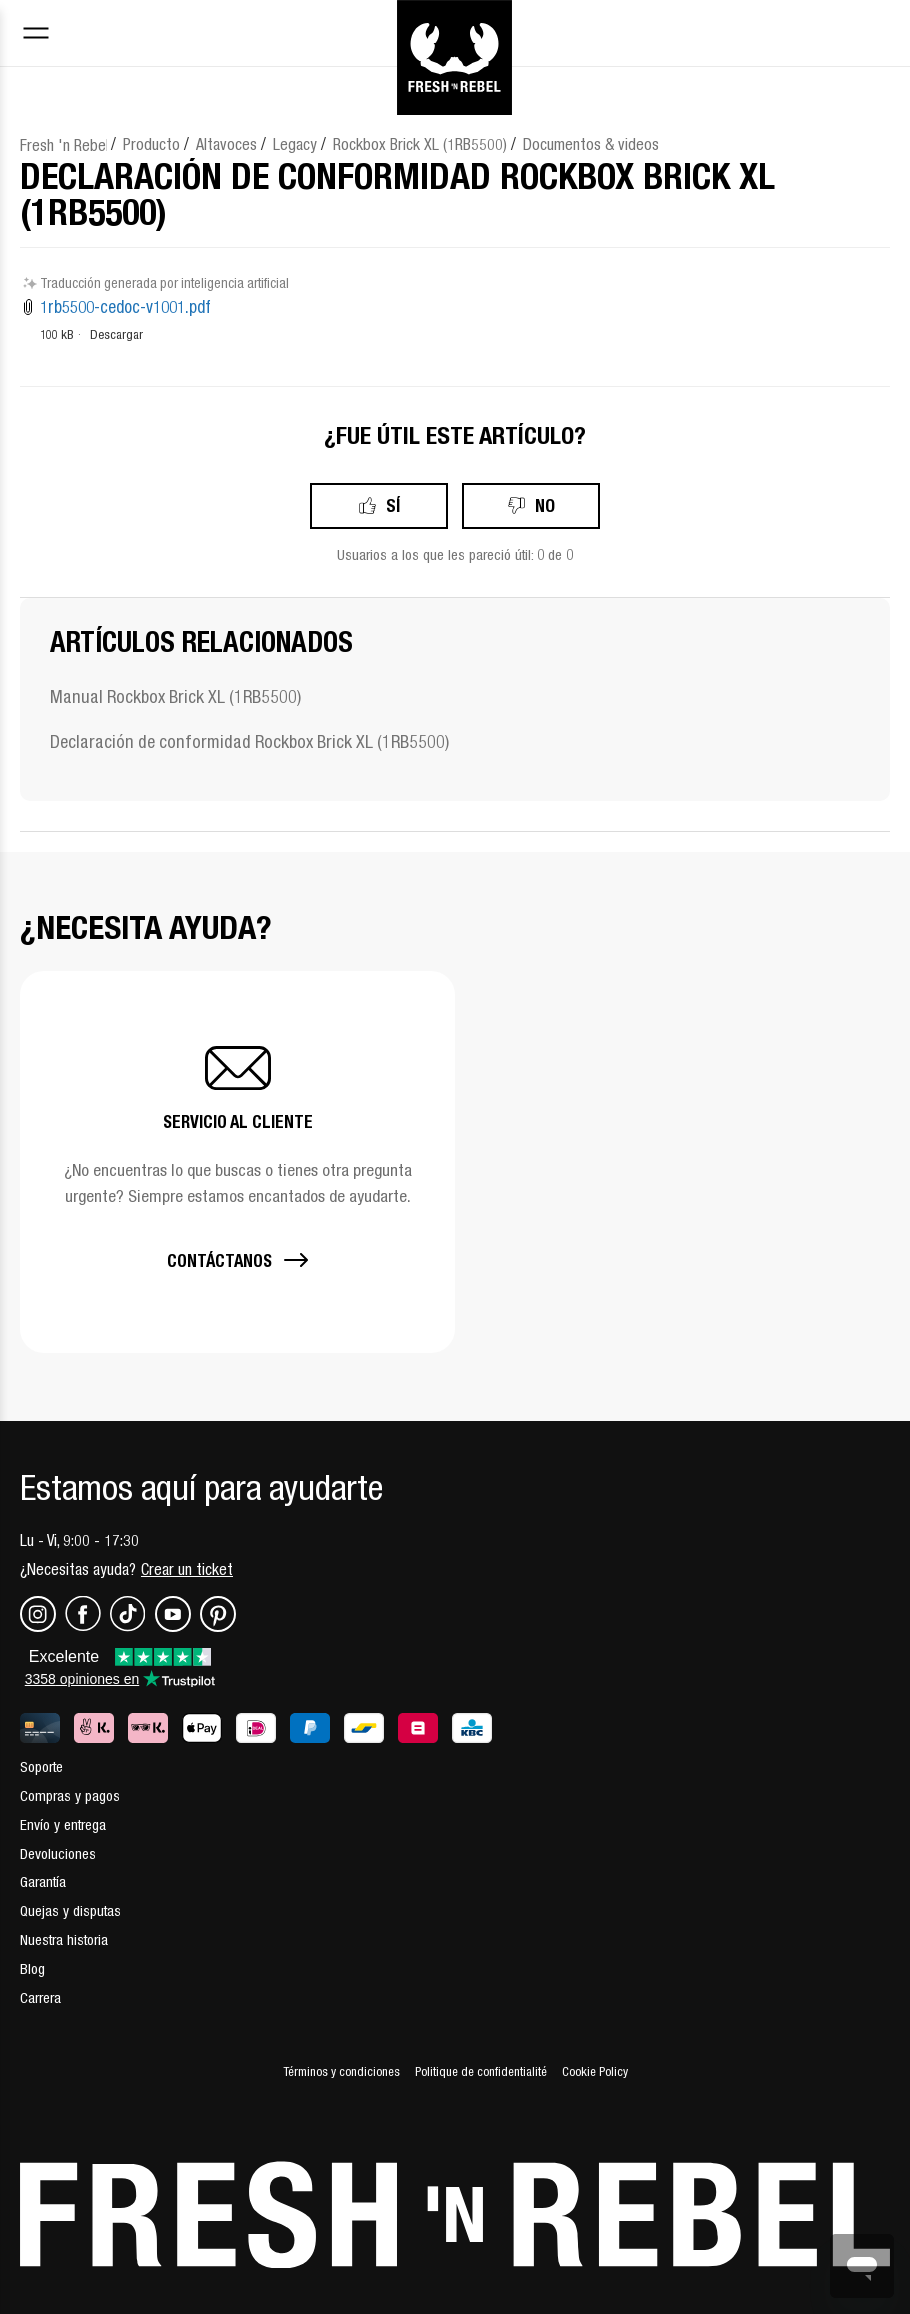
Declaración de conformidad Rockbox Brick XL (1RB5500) (249, 741)
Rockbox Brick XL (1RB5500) (420, 144)
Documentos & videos (591, 144)
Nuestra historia (64, 1939)
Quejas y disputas (70, 1910)
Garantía (43, 1881)
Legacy (295, 144)
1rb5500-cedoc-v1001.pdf (125, 307)
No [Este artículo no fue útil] (545, 505)
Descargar (116, 334)
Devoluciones (58, 1853)
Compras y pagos (70, 1795)
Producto (151, 144)
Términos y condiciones (341, 2071)
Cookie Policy (595, 2071)
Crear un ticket (187, 1569)
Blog (32, 1968)
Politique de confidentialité (481, 2071)
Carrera (40, 1997)
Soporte (41, 1766)
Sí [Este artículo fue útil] (393, 505)
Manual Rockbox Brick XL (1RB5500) (175, 696)
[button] (237, 1162)
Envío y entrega (63, 1824)
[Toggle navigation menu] (36, 35)
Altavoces (226, 144)
